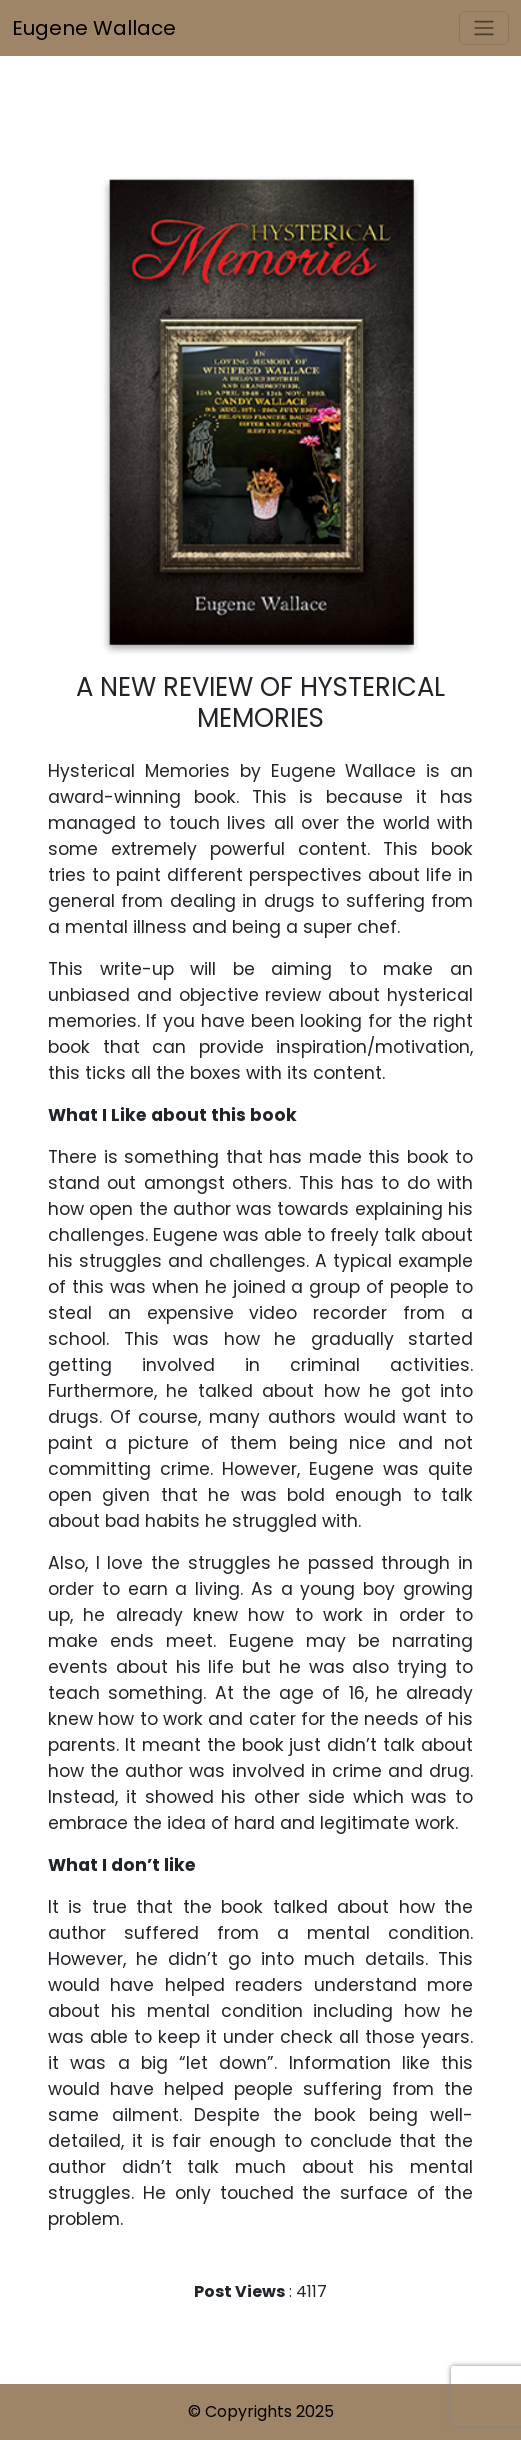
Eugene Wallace (94, 28)
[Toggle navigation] (484, 28)
